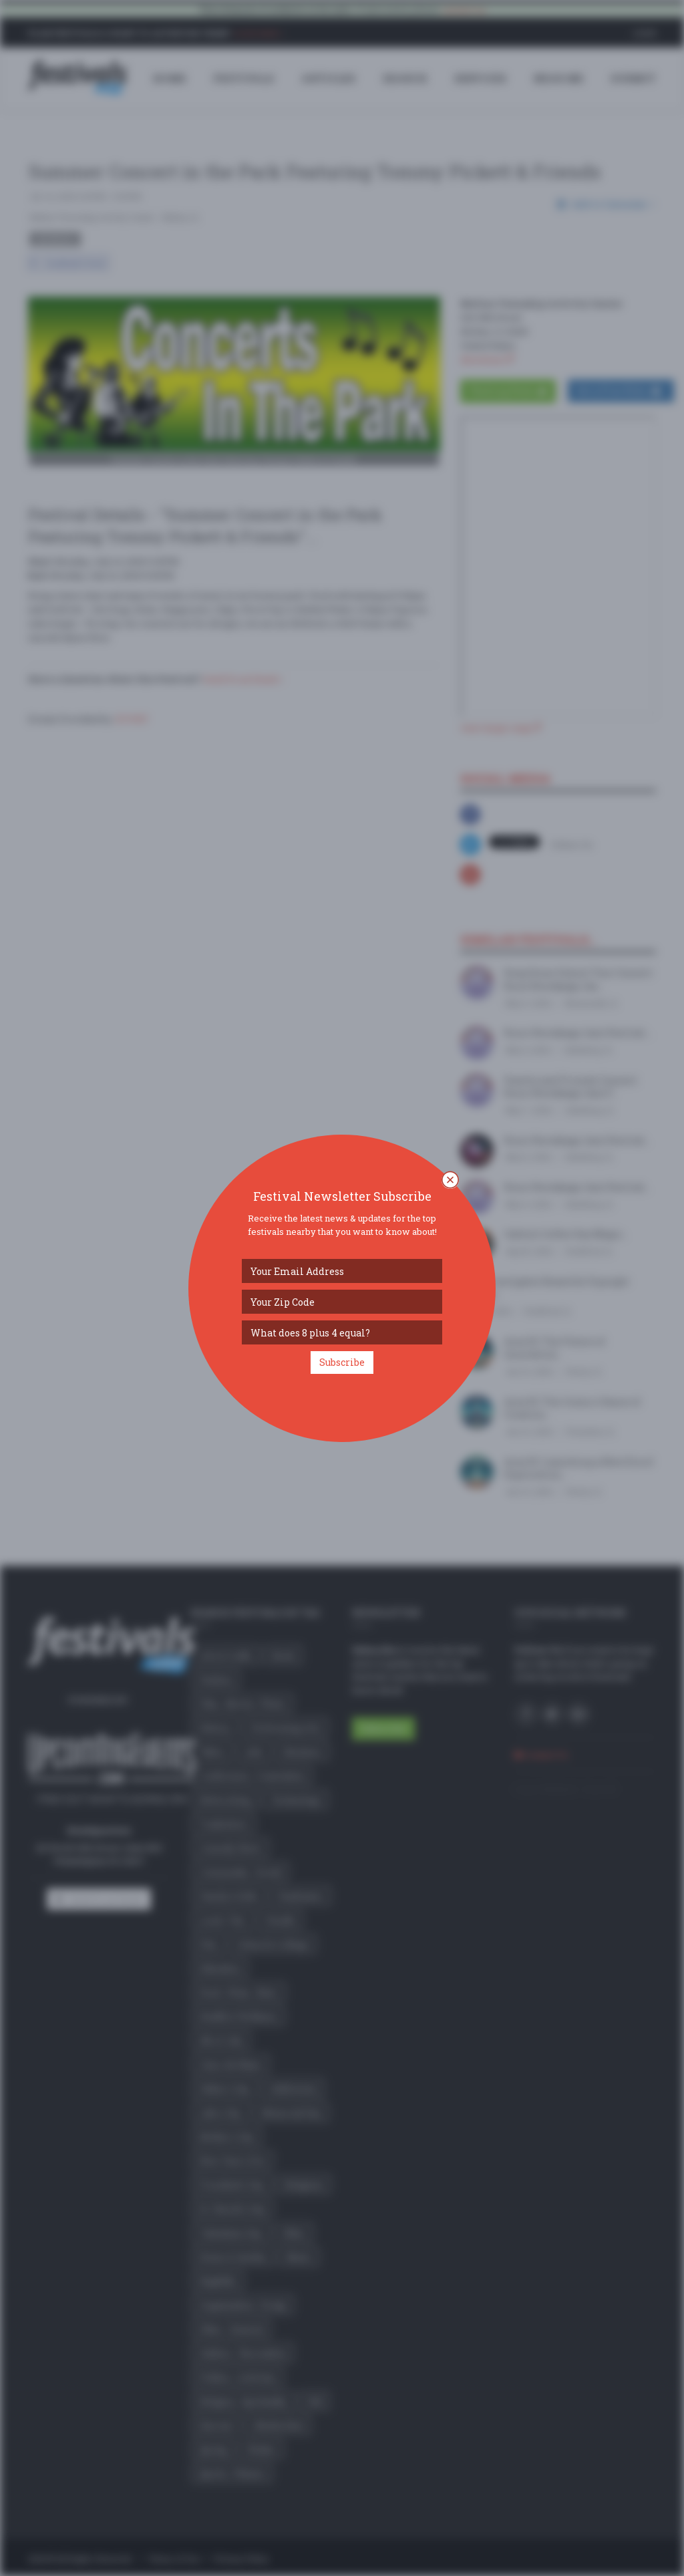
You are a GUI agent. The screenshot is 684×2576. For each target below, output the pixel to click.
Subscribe (342, 1362)
